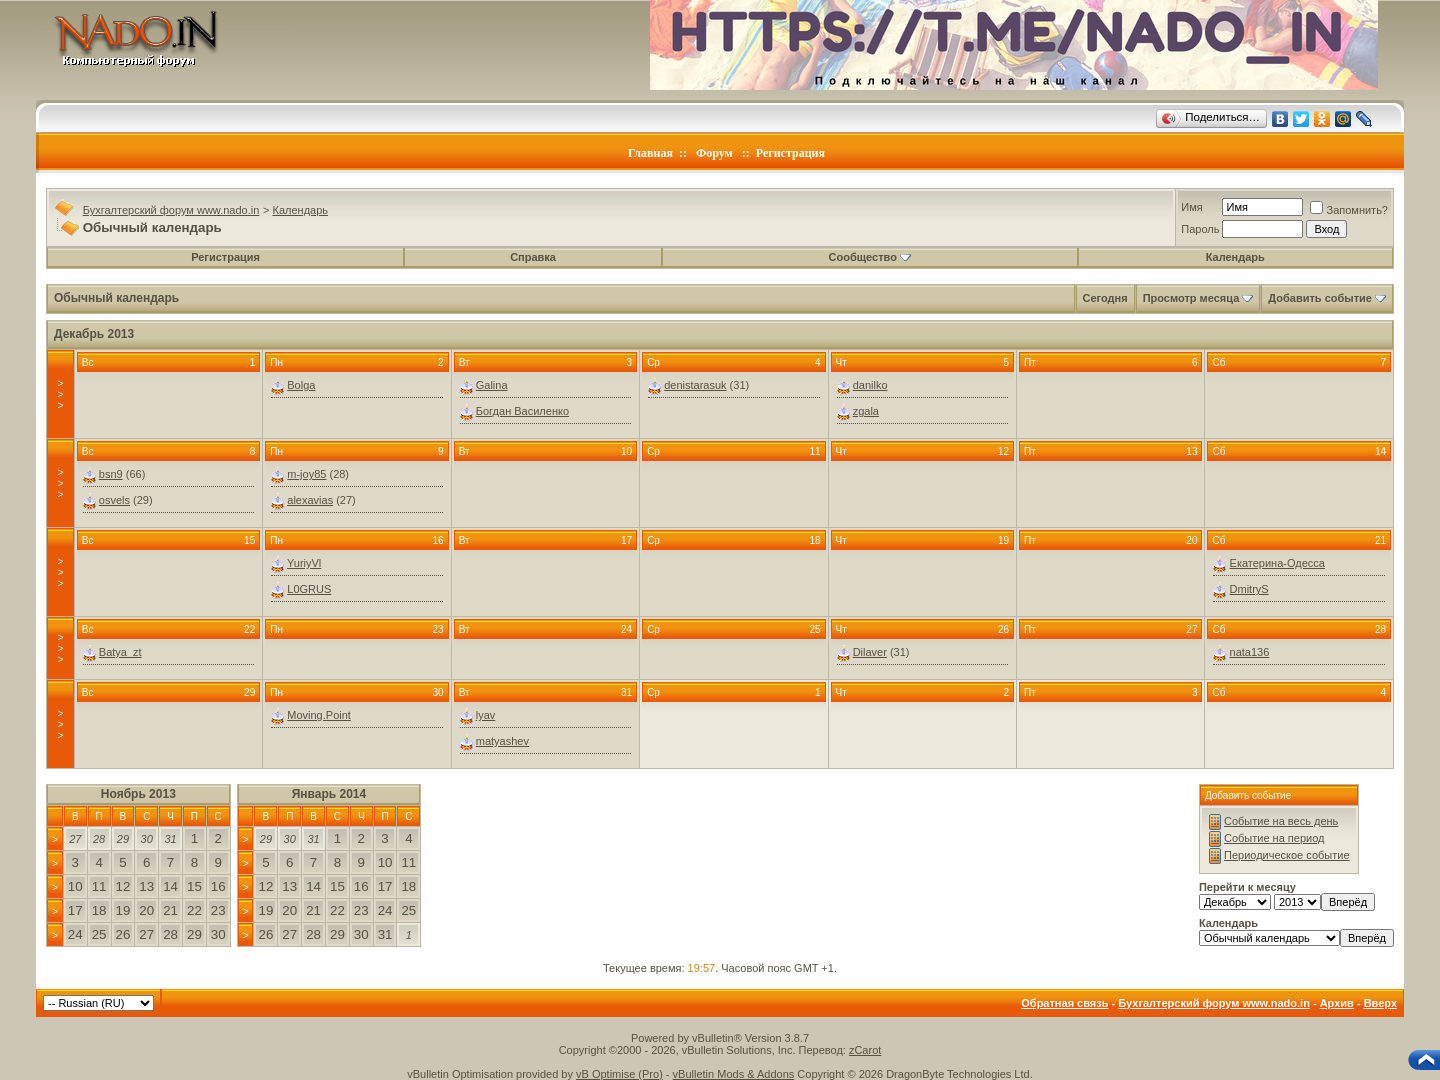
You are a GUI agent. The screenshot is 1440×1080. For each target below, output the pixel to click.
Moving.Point (319, 715)
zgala (866, 411)
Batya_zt (120, 652)
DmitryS (1249, 589)
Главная (650, 153)
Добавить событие (1320, 298)
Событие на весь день (1281, 821)
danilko (870, 385)
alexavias (310, 500)
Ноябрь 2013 (138, 794)
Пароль (1200, 229)
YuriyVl (304, 563)
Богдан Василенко (522, 411)
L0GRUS (309, 589)
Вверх (1380, 1003)
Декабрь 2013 (94, 334)
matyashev (502, 741)
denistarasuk (695, 385)
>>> (60, 394)
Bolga (301, 385)
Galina (492, 385)
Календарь (301, 210)
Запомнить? (1349, 210)
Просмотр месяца (1191, 298)
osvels (114, 500)
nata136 (1250, 652)
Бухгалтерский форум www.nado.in (171, 210)
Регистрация (790, 153)
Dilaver (870, 652)
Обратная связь (1064, 1003)
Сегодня (1105, 298)
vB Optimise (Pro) (619, 1074)
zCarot (865, 1050)
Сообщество (870, 257)
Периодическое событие (1287, 855)
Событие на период (1274, 838)
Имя (1191, 207)
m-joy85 (306, 474)
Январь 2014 (329, 794)
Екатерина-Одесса (1277, 563)
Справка (533, 257)
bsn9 (111, 474)
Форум (714, 153)
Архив (1337, 1003)
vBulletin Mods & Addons (734, 1074)
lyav (486, 715)
